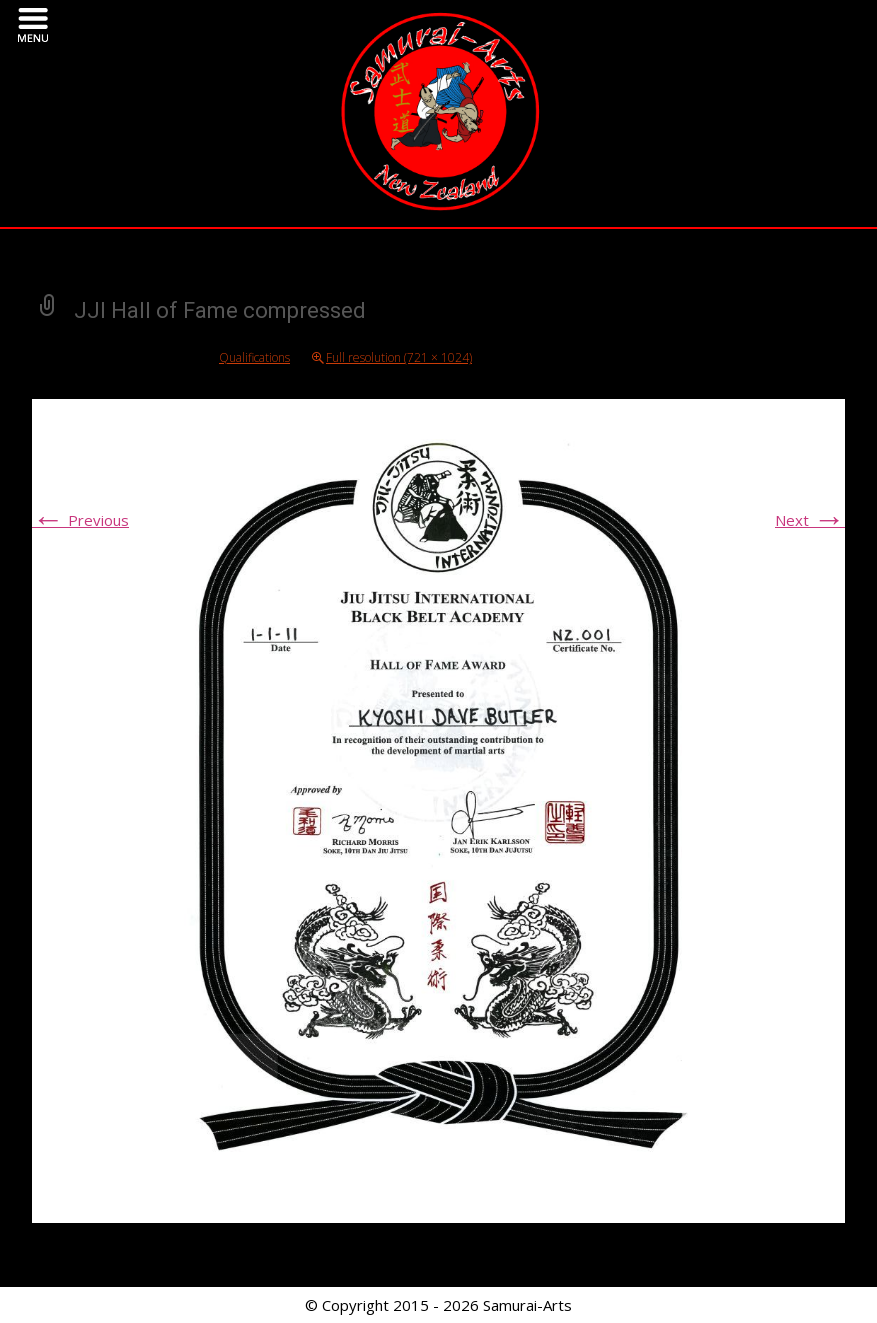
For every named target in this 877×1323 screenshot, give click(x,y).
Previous (80, 520)
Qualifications (254, 357)
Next (810, 520)
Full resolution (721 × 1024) (399, 357)
